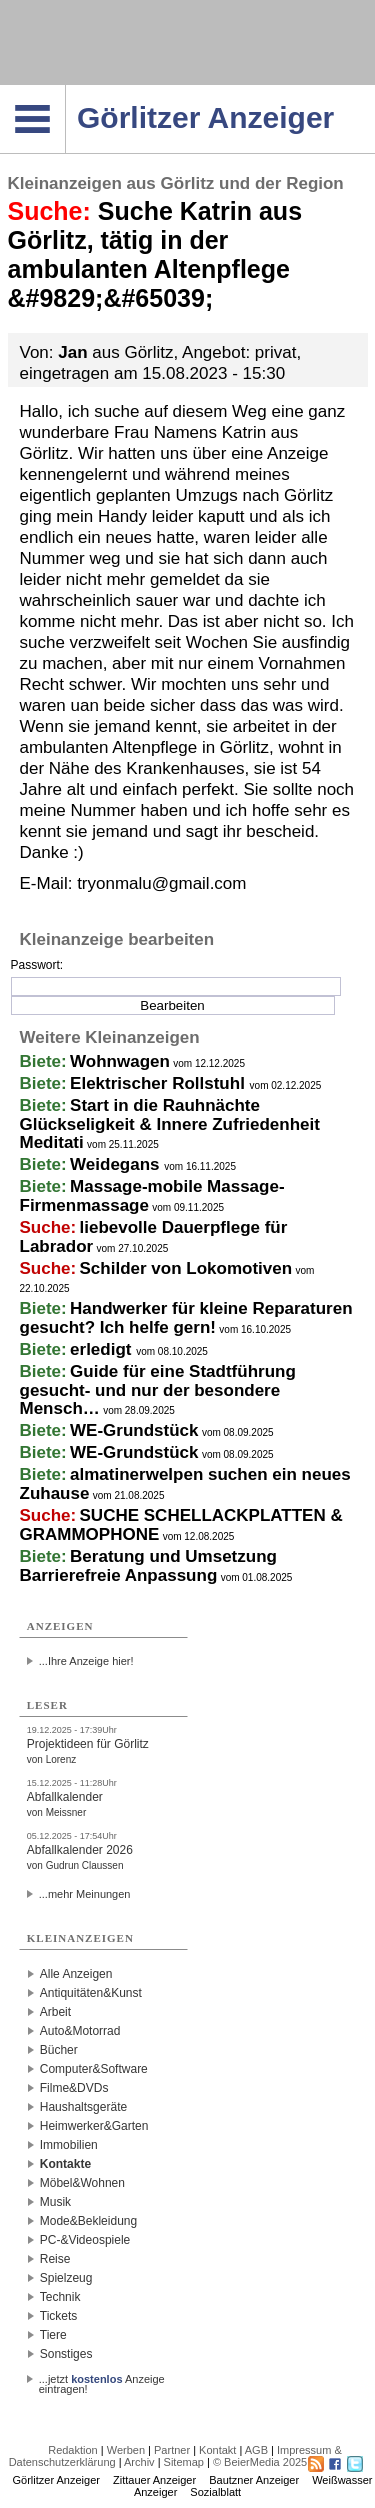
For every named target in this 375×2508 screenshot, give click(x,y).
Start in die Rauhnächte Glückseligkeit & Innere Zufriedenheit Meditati (170, 1124)
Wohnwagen (120, 1061)
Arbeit (55, 2012)
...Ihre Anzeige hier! (86, 1661)
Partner (172, 2450)
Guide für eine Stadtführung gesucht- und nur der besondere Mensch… (158, 1390)
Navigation (65, 91)
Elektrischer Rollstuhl (160, 1083)
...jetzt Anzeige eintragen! (102, 2379)
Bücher (59, 2050)
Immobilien (69, 2145)
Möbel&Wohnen (82, 2183)
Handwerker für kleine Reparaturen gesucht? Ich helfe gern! (186, 1318)
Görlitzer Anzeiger (56, 2480)
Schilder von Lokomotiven (186, 1268)
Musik (55, 2202)
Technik (60, 2297)
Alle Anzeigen (76, 1974)
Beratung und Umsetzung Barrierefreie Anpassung (148, 1566)
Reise (55, 2259)
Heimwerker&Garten (94, 2126)
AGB (256, 2450)
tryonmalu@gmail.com (161, 883)
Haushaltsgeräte (83, 2107)
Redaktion (73, 2450)
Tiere (53, 2335)
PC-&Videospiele (85, 2240)
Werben (126, 2450)
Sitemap (184, 2462)
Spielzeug (66, 2278)
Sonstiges (66, 2354)
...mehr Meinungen (85, 1894)
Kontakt (217, 2450)
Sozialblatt (215, 2492)
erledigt (103, 1349)
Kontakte (65, 2164)
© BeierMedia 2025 (260, 2462)
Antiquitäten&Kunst (91, 1993)
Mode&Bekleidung (88, 2221)
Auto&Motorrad (80, 2031)
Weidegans (117, 1164)
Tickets (59, 2316)
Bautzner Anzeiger (254, 2480)
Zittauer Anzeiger (154, 2480)
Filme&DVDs (74, 2088)
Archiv (139, 2462)
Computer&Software (94, 2069)
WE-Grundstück (134, 1430)
